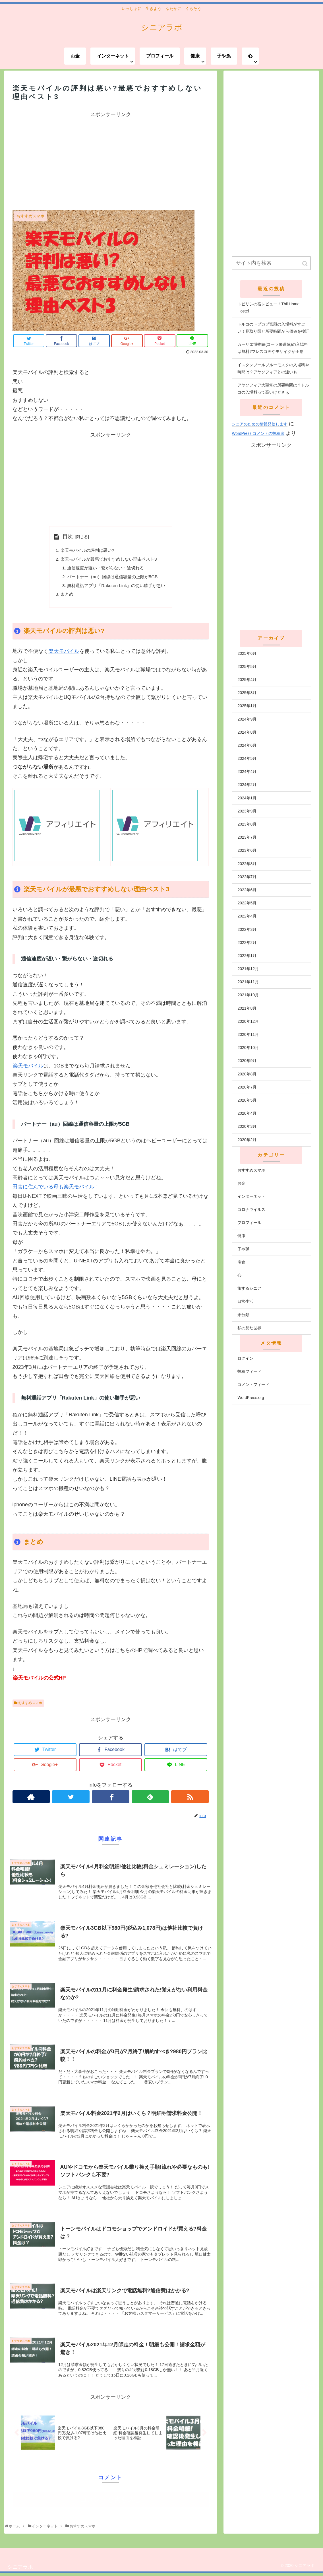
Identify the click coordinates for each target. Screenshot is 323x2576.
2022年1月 (246, 955)
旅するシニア (249, 1288)
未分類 (243, 1314)
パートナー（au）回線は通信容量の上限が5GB (112, 578)
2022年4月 (246, 916)
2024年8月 (246, 732)
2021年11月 (248, 982)
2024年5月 (246, 758)
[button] (305, 264)
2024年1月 (246, 798)
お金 (241, 1183)
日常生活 (245, 1301)
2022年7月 (246, 877)
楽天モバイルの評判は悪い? (86, 550)
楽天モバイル (63, 654)
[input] (271, 263)
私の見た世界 (249, 1328)
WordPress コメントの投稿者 (258, 433)
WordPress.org (250, 1397)
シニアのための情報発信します (259, 424)
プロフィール (249, 1222)
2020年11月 (248, 1034)
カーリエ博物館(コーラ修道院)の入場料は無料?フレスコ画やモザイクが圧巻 (272, 348)
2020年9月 (246, 1060)
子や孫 (243, 1249)
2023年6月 (246, 850)
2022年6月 (246, 890)
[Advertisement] (111, 159)
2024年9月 (246, 719)
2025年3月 (246, 692)
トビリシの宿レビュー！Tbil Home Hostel (268, 307)
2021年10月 (248, 995)
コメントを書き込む (110, 2502)
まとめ (64, 596)
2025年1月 (246, 705)
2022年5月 (246, 903)
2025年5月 (246, 666)
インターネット (251, 1196)
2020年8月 (246, 1074)
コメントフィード (253, 1384)
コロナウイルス (251, 1209)
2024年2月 (246, 784)
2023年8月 (246, 824)
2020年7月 (246, 1087)
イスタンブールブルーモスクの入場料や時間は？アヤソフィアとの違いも (273, 368)
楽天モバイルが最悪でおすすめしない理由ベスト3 (108, 559)
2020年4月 (246, 1113)
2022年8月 (246, 863)
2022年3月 (246, 929)
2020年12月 (248, 1021)
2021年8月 (246, 1008)
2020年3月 (246, 1126)
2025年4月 (246, 679)
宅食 (241, 1262)
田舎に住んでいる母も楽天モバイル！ (56, 1189)
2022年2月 (246, 942)
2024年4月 (246, 771)
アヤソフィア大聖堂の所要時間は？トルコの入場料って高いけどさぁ (273, 388)
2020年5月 (246, 1100)
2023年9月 (246, 811)
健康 (241, 1235)
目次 (64, 536)
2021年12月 (248, 968)
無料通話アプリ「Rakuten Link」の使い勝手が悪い (116, 587)
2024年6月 (246, 745)
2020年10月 (248, 1047)
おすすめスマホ (30, 1706)
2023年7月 (246, 837)
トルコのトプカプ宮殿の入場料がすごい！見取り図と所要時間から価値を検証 (273, 328)
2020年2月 (246, 1139)
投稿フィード (249, 1371)
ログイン (245, 1358)
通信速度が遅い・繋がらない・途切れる (105, 568)
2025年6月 (246, 653)
